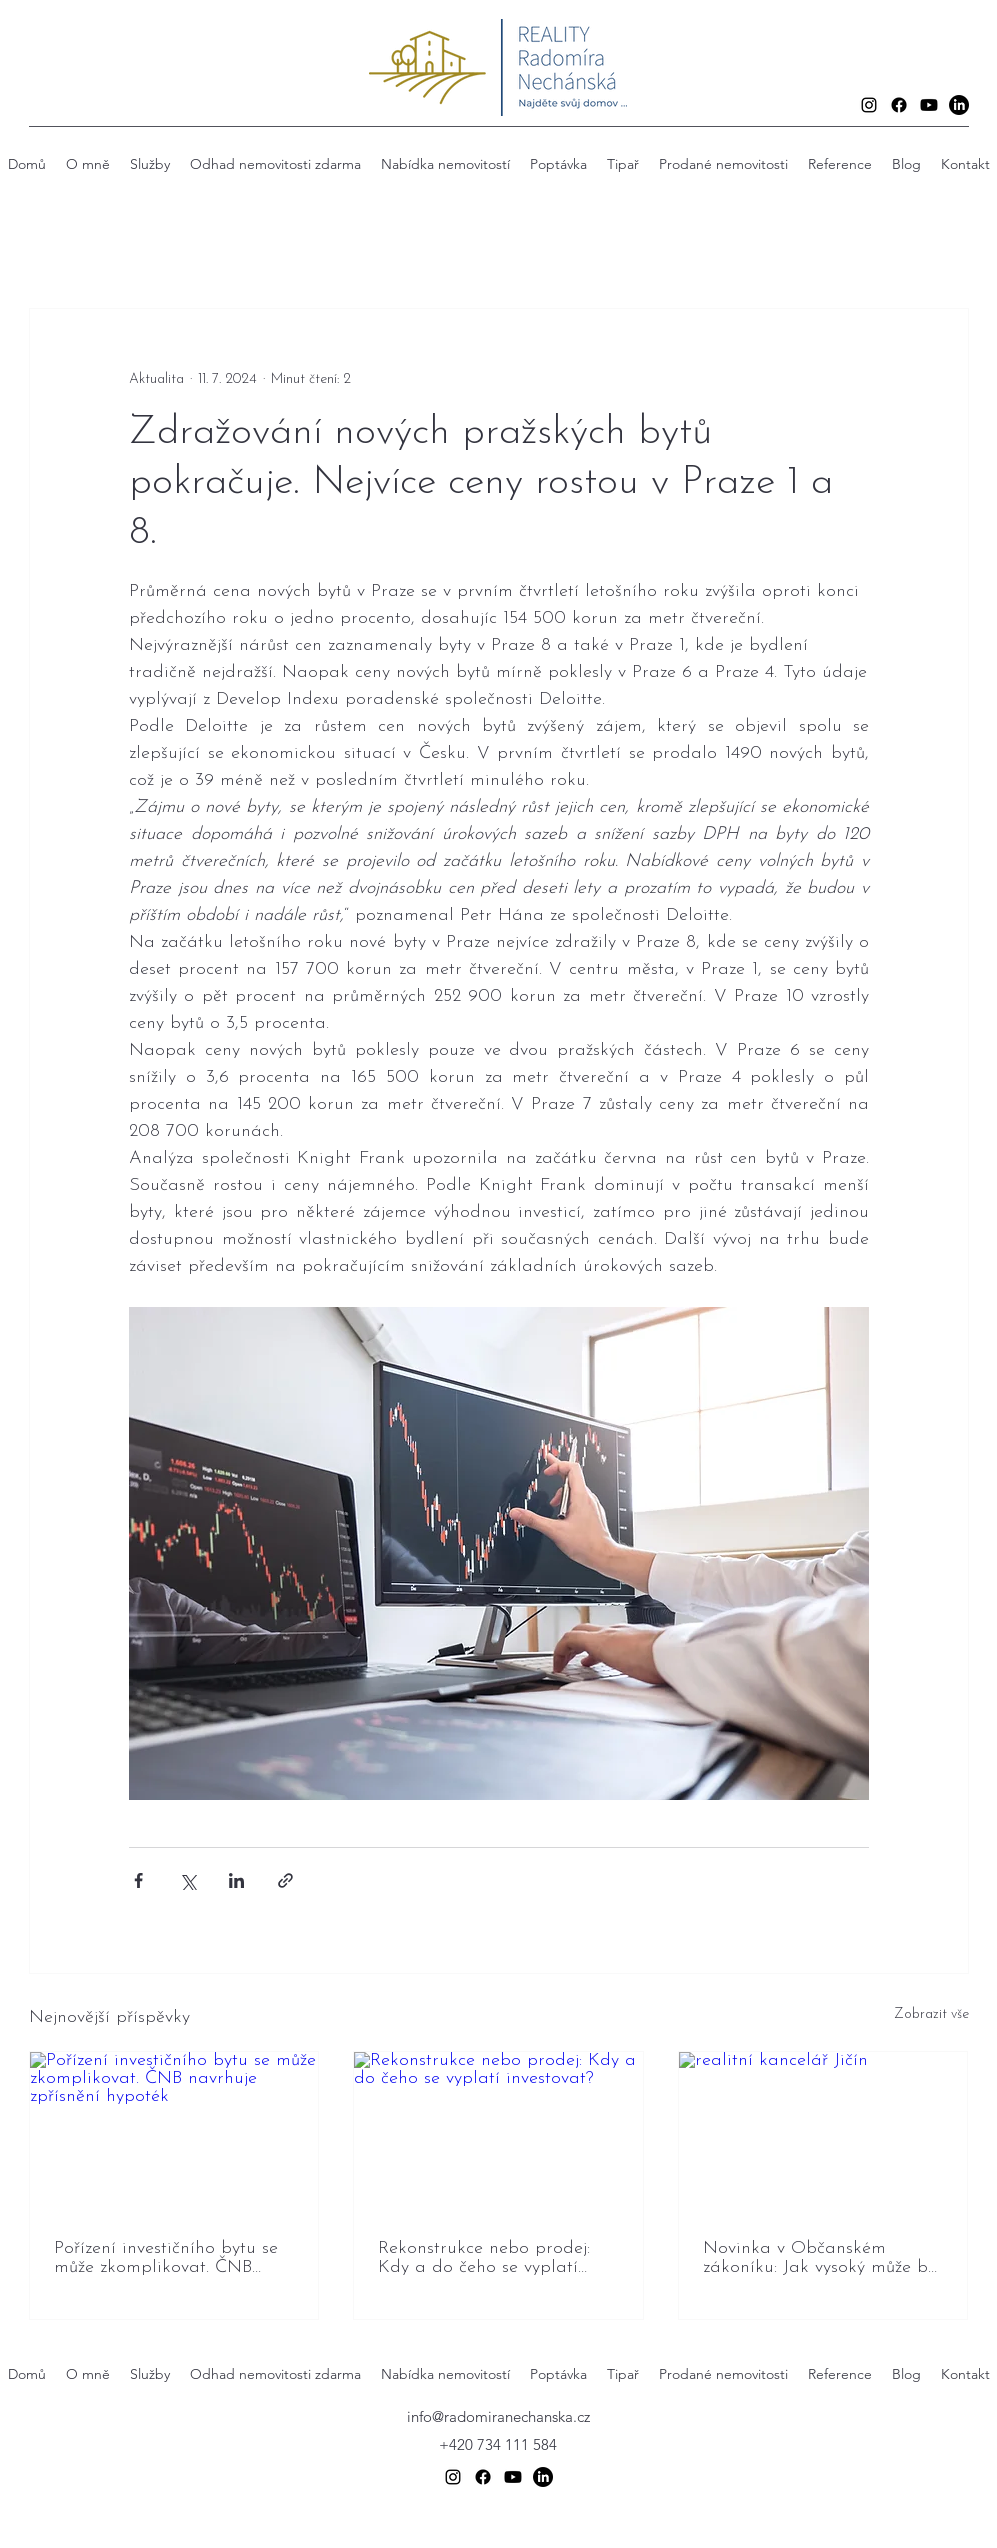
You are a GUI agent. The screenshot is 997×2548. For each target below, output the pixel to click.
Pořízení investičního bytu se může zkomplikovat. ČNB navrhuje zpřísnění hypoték (166, 2258)
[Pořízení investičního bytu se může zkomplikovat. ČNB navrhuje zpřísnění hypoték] (174, 2133)
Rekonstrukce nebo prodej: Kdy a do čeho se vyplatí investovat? (484, 2258)
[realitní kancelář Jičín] (823, 2133)
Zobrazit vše (931, 2014)
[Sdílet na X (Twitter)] (187, 1880)
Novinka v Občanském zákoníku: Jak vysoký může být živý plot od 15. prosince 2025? (822, 2258)
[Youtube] (929, 105)
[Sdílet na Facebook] (138, 1880)
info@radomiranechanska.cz (498, 2416)
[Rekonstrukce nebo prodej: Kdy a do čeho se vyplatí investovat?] (498, 2133)
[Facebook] (899, 105)
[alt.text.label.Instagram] (869, 105)
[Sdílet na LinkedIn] (236, 1880)
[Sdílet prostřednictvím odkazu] (285, 1880)
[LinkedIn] (959, 105)
